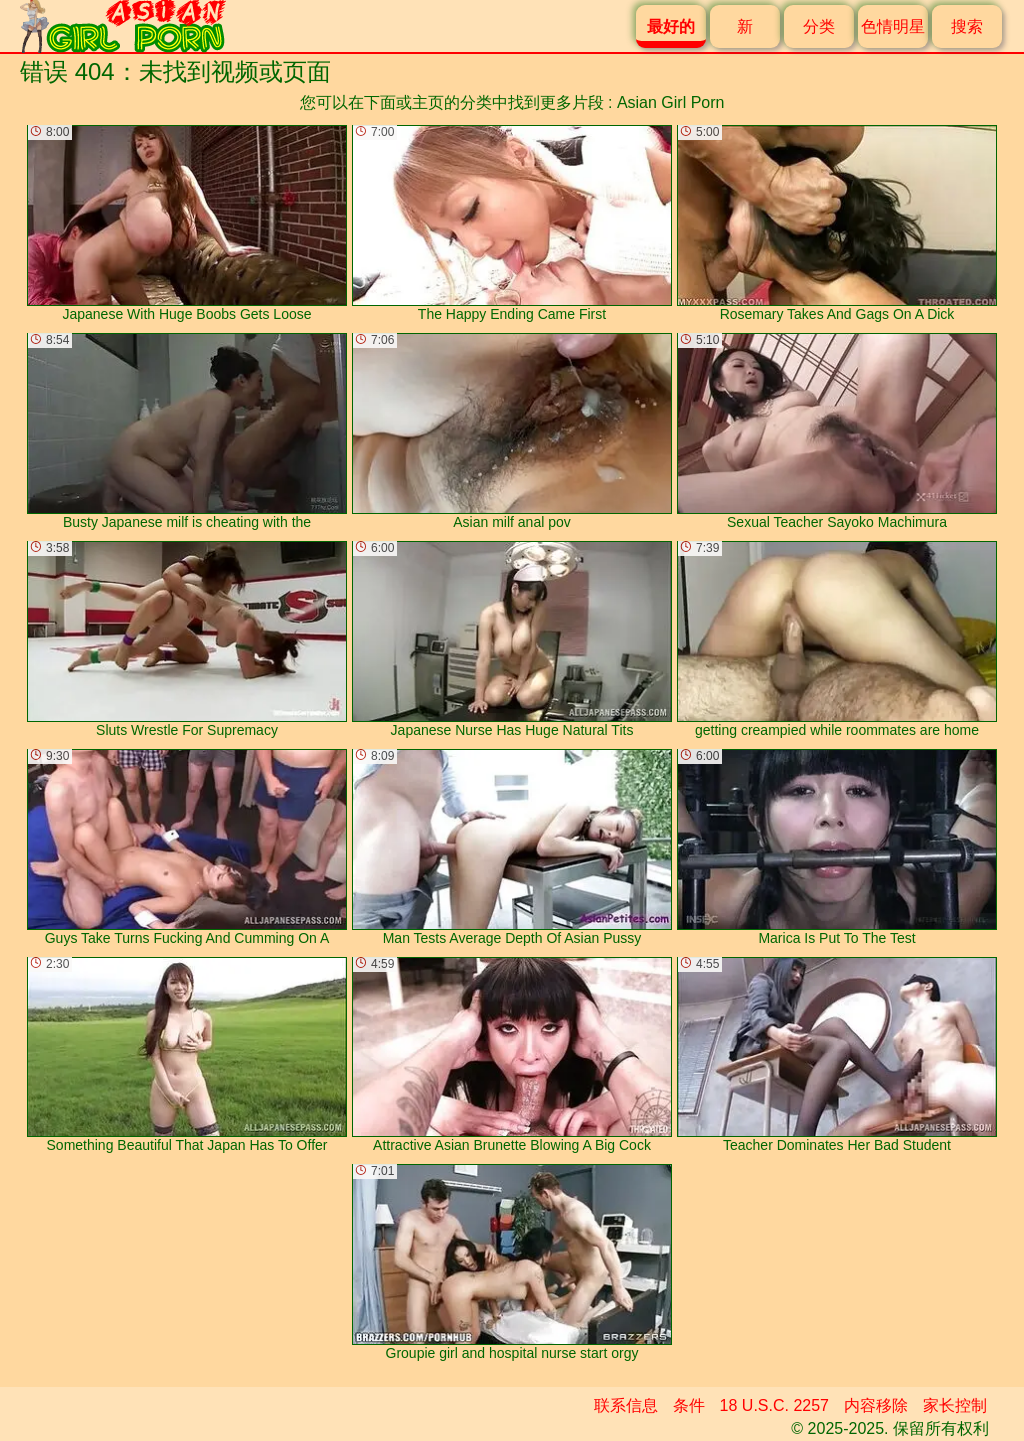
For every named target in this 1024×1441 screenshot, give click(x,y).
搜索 (967, 26)
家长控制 (955, 1405)
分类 (819, 26)
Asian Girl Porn (671, 102)
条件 (689, 1405)
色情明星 (893, 26)
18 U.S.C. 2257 (774, 1405)
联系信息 (626, 1405)
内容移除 (876, 1405)
